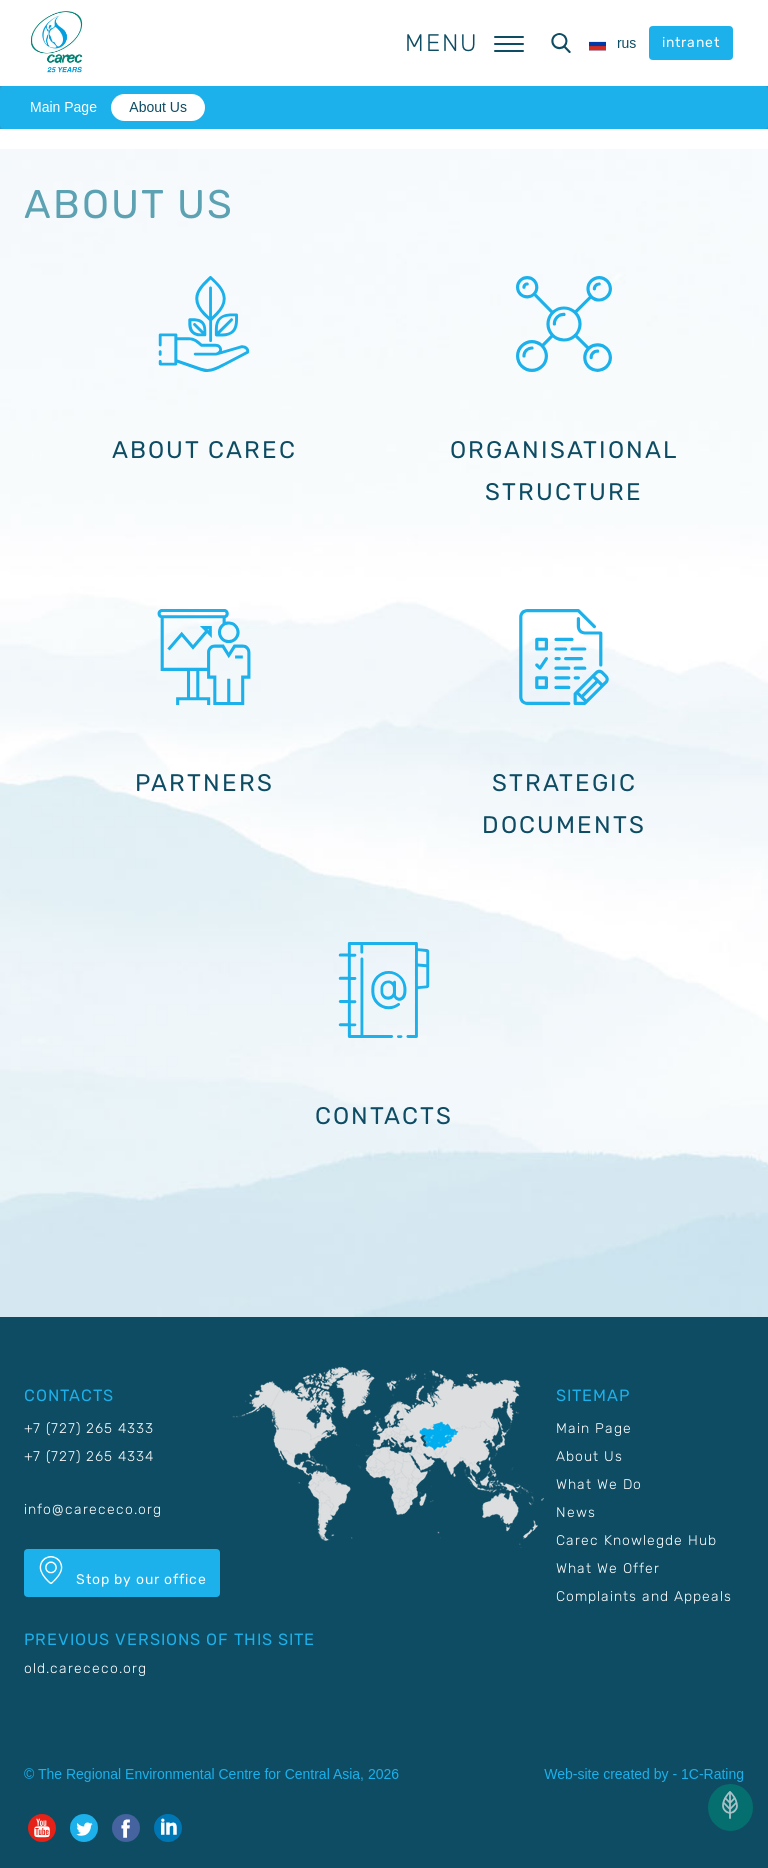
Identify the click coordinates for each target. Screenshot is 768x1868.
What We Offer (608, 1568)
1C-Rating (712, 1774)
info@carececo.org (93, 1509)
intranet (691, 42)
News (576, 1512)
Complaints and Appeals (644, 1596)
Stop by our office (122, 1572)
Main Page (63, 107)
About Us (158, 107)
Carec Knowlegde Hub (636, 1540)
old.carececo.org (85, 1668)
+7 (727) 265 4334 (89, 1456)
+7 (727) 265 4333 (89, 1428)
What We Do (599, 1484)
